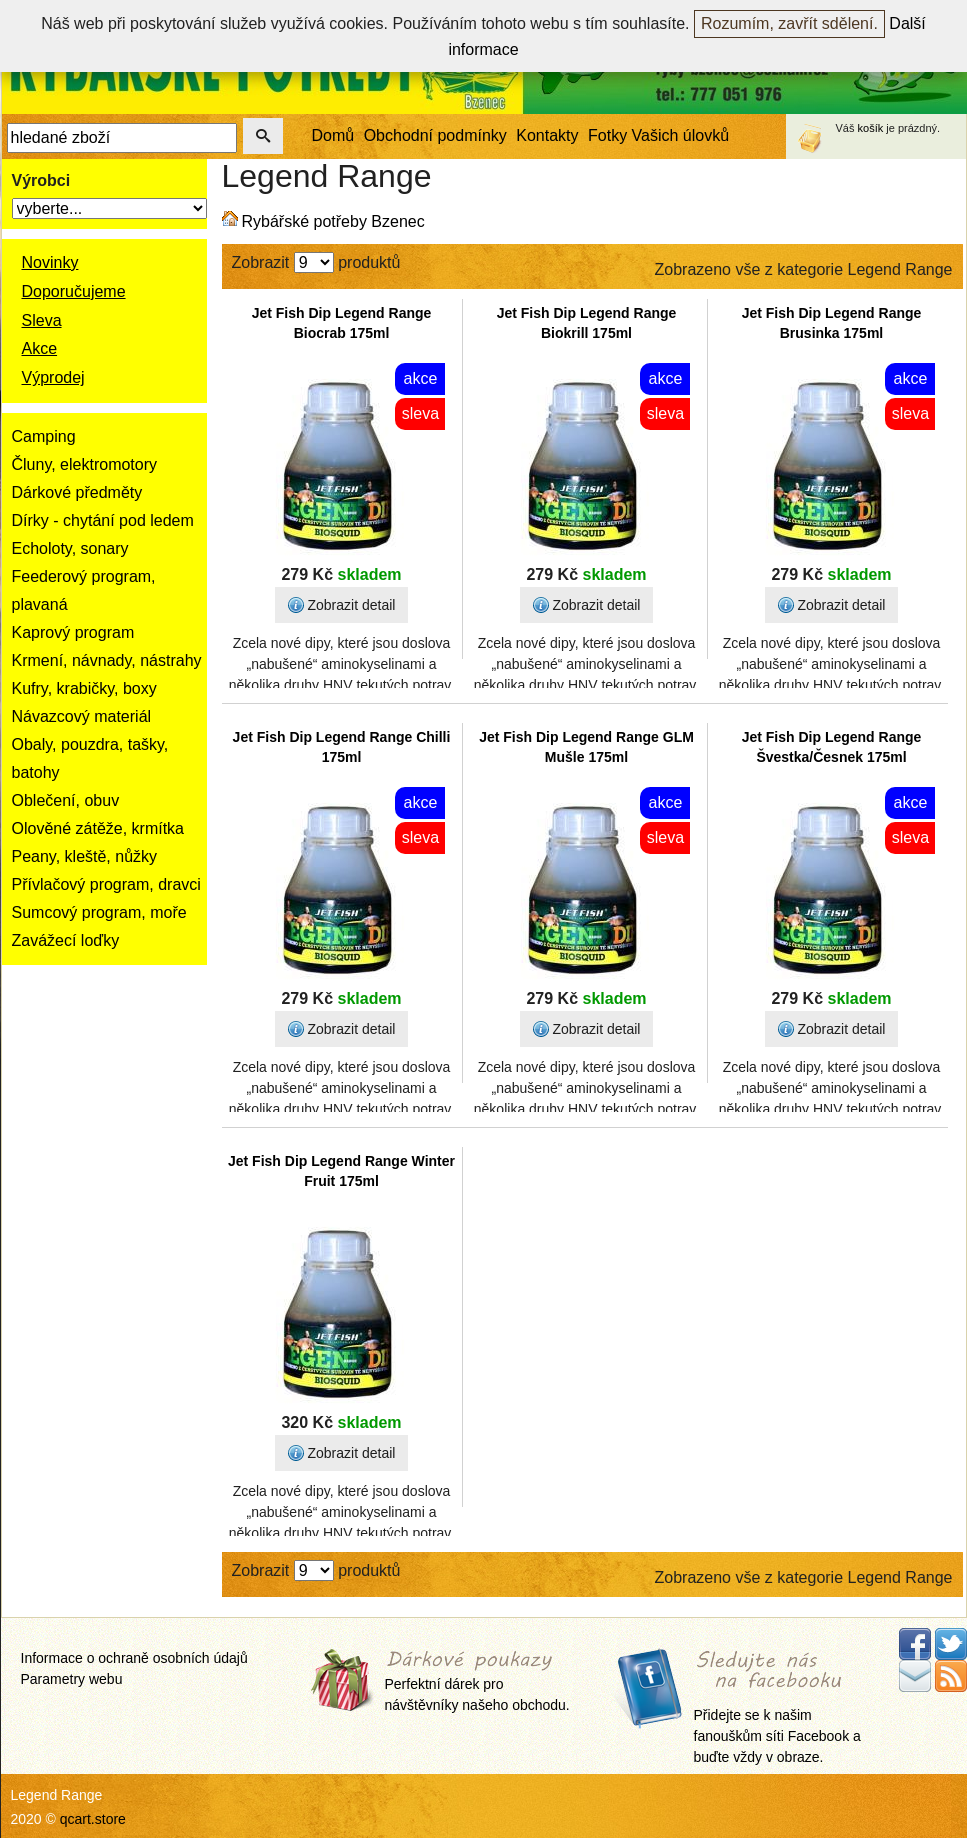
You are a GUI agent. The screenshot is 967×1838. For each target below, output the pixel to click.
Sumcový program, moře (99, 912)
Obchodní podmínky (435, 135)
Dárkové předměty (77, 492)
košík (871, 128)
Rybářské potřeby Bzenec (333, 221)
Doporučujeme (74, 291)
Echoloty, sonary (70, 548)
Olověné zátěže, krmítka (98, 828)
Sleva (42, 320)
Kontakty (547, 135)
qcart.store (93, 1819)
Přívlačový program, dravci (106, 884)
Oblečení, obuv (66, 800)
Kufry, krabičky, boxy (84, 688)
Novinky (50, 262)
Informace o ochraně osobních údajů (134, 1658)
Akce (40, 348)
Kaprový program (73, 632)
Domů (333, 135)
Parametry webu (72, 1679)
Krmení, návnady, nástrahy (107, 660)
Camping (44, 436)
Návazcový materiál (82, 716)
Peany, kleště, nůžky (85, 856)
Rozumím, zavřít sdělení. (789, 23)
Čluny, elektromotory (85, 464)
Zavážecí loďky (66, 940)
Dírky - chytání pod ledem (103, 520)
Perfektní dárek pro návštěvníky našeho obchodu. (477, 1682)
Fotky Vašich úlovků (658, 135)
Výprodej (53, 377)
